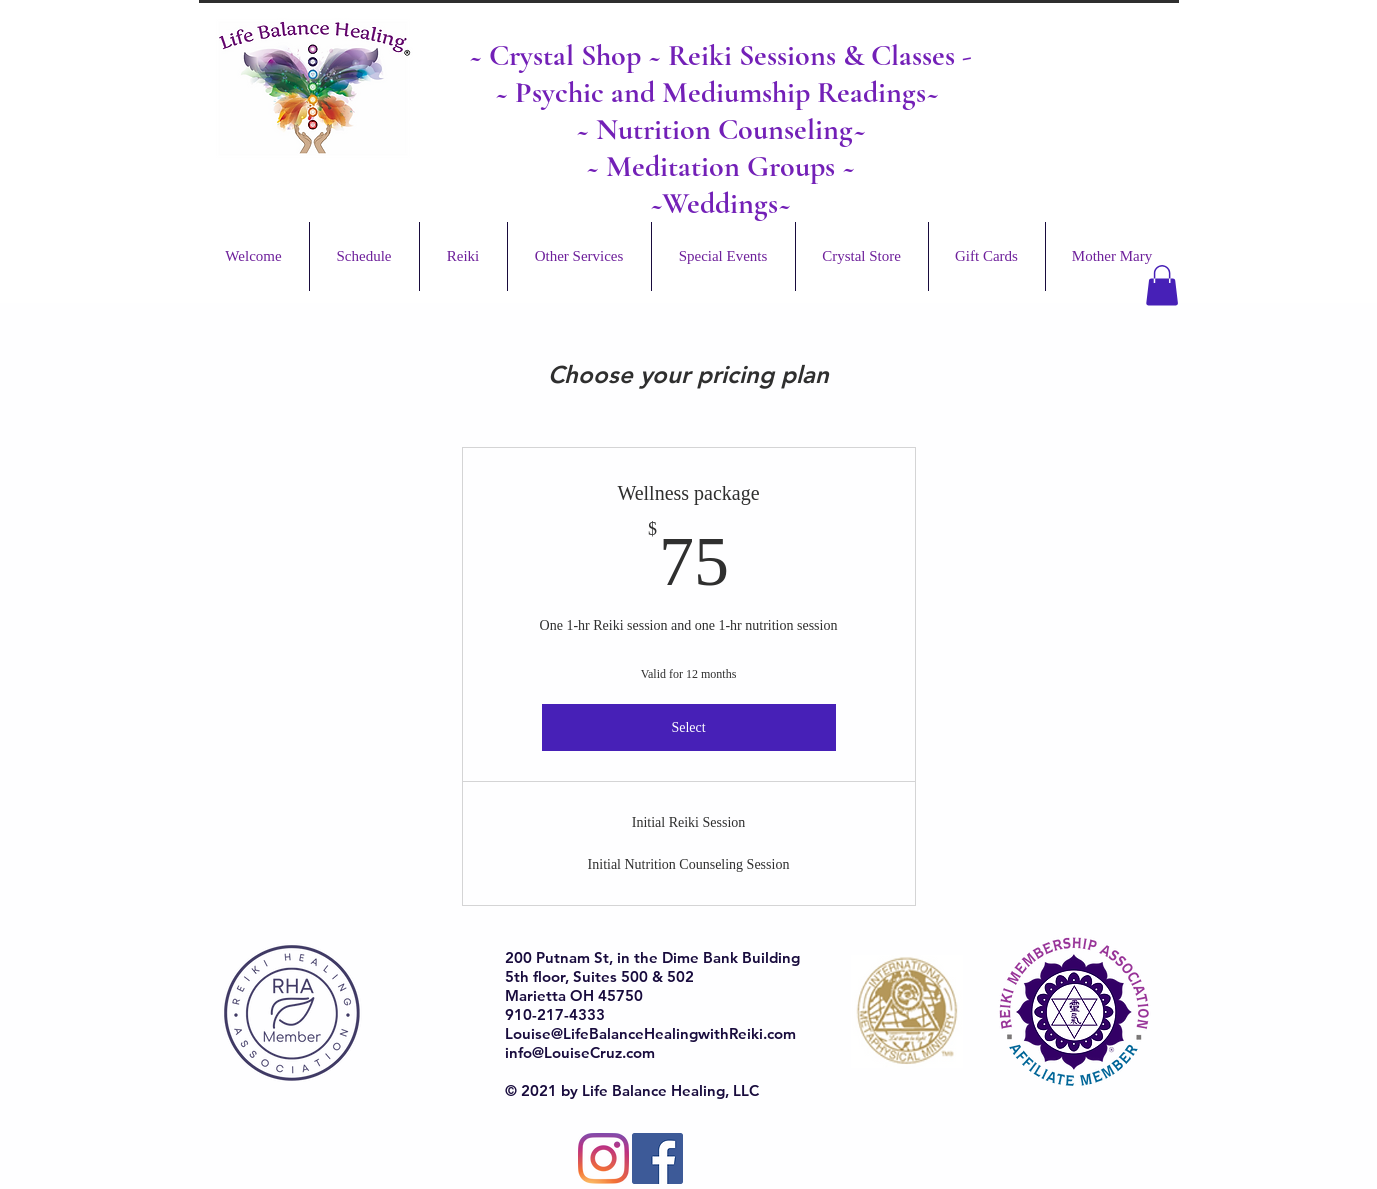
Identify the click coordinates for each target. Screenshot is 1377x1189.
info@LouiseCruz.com (580, 1052)
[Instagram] (603, 1158)
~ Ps (518, 92)
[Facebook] (657, 1158)
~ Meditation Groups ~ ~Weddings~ (720, 185)
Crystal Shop (568, 55)
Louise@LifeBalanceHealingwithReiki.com (650, 1033)
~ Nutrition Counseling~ (721, 129)
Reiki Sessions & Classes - (820, 55)
